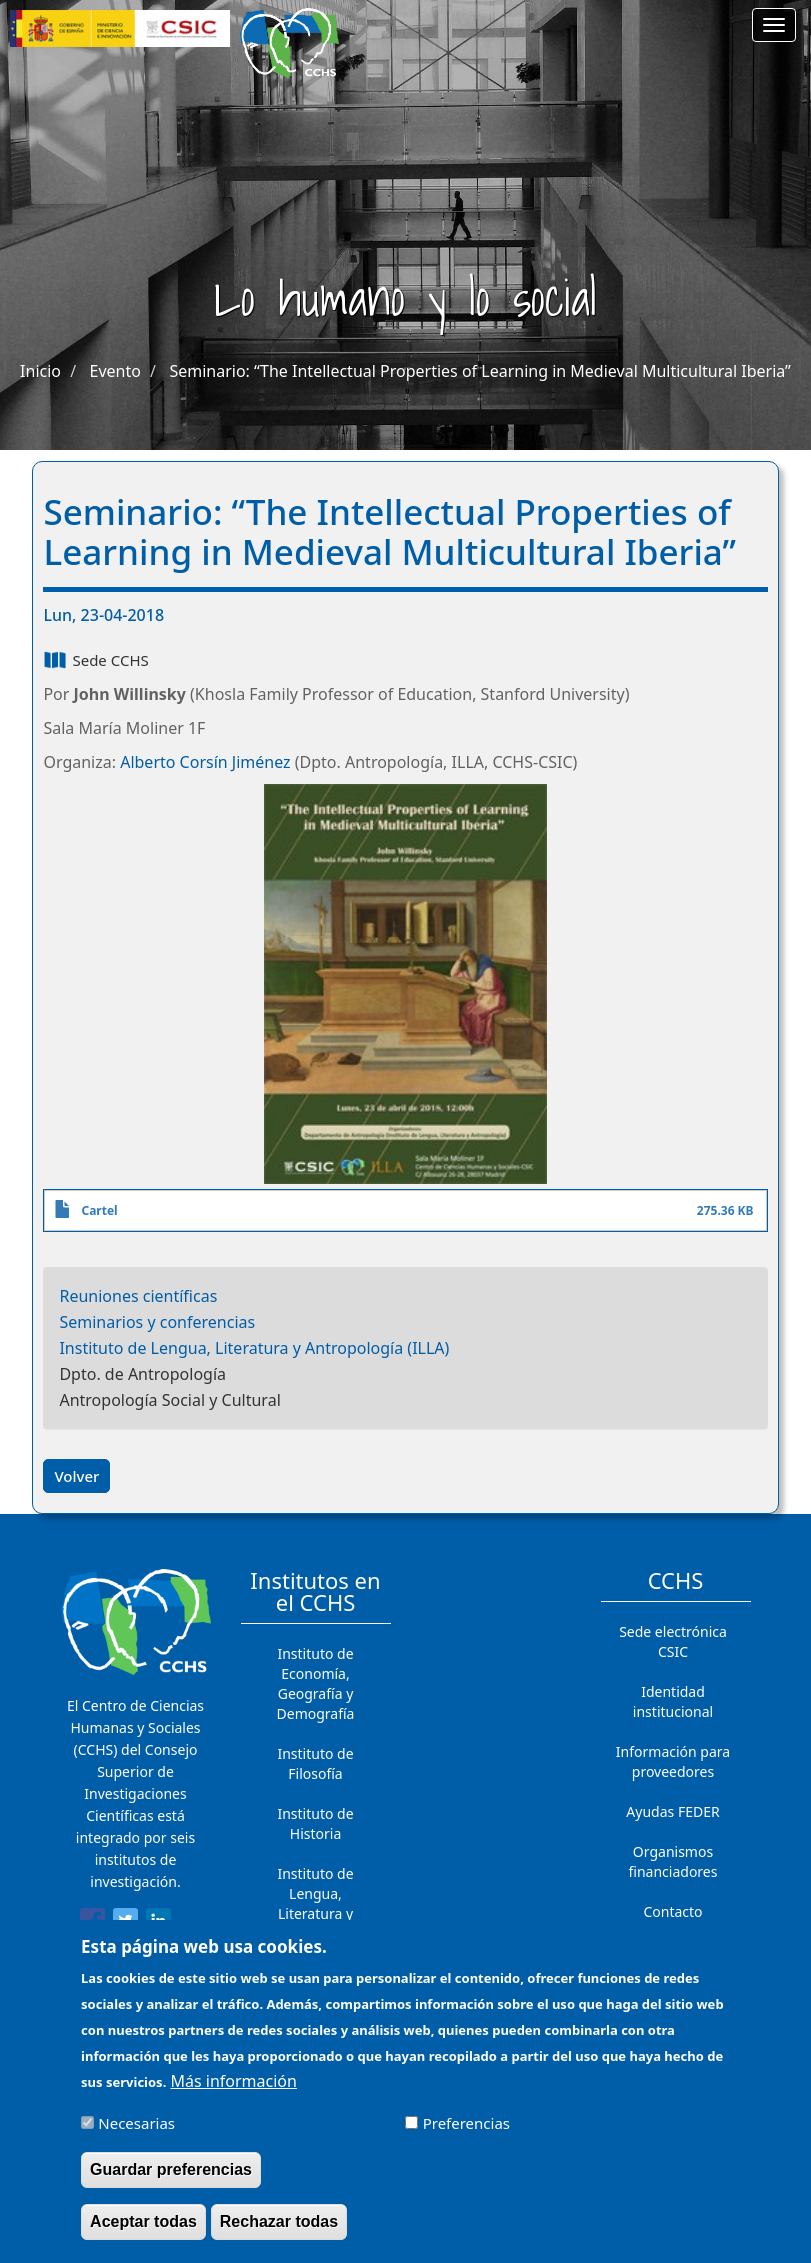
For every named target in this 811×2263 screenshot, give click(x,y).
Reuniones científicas (138, 1296)
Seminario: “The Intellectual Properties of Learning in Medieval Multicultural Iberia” (479, 371)
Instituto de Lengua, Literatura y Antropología (316, 1903)
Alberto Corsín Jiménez (205, 762)
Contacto (672, 1911)
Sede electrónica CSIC (673, 1641)
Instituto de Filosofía (315, 1763)
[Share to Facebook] (92, 1924)
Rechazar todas (279, 2232)
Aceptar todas (143, 2232)
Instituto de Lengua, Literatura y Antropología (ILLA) (254, 1348)
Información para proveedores (673, 1761)
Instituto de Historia (315, 1823)
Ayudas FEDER (672, 1811)
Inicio (40, 371)
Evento (115, 371)
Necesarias (136, 2134)
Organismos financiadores (673, 1861)
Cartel (99, 1210)
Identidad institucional (673, 1701)
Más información (233, 2092)
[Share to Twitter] (125, 1924)
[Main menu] (774, 25)
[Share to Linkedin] (158, 1924)
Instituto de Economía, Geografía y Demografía (316, 1683)
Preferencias (466, 2134)
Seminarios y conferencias (157, 1322)
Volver (76, 1476)
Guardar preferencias (171, 2180)
